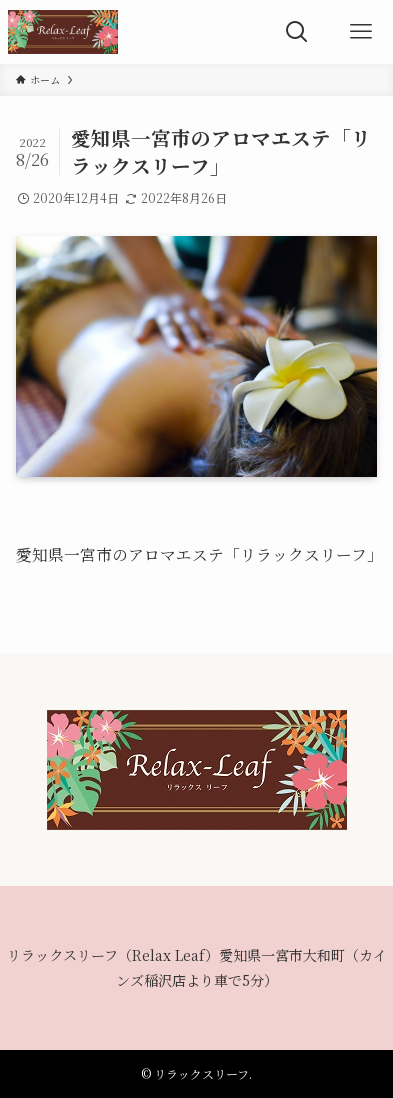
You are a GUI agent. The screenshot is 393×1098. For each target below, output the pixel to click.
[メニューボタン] (361, 32)
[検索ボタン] (297, 32)
